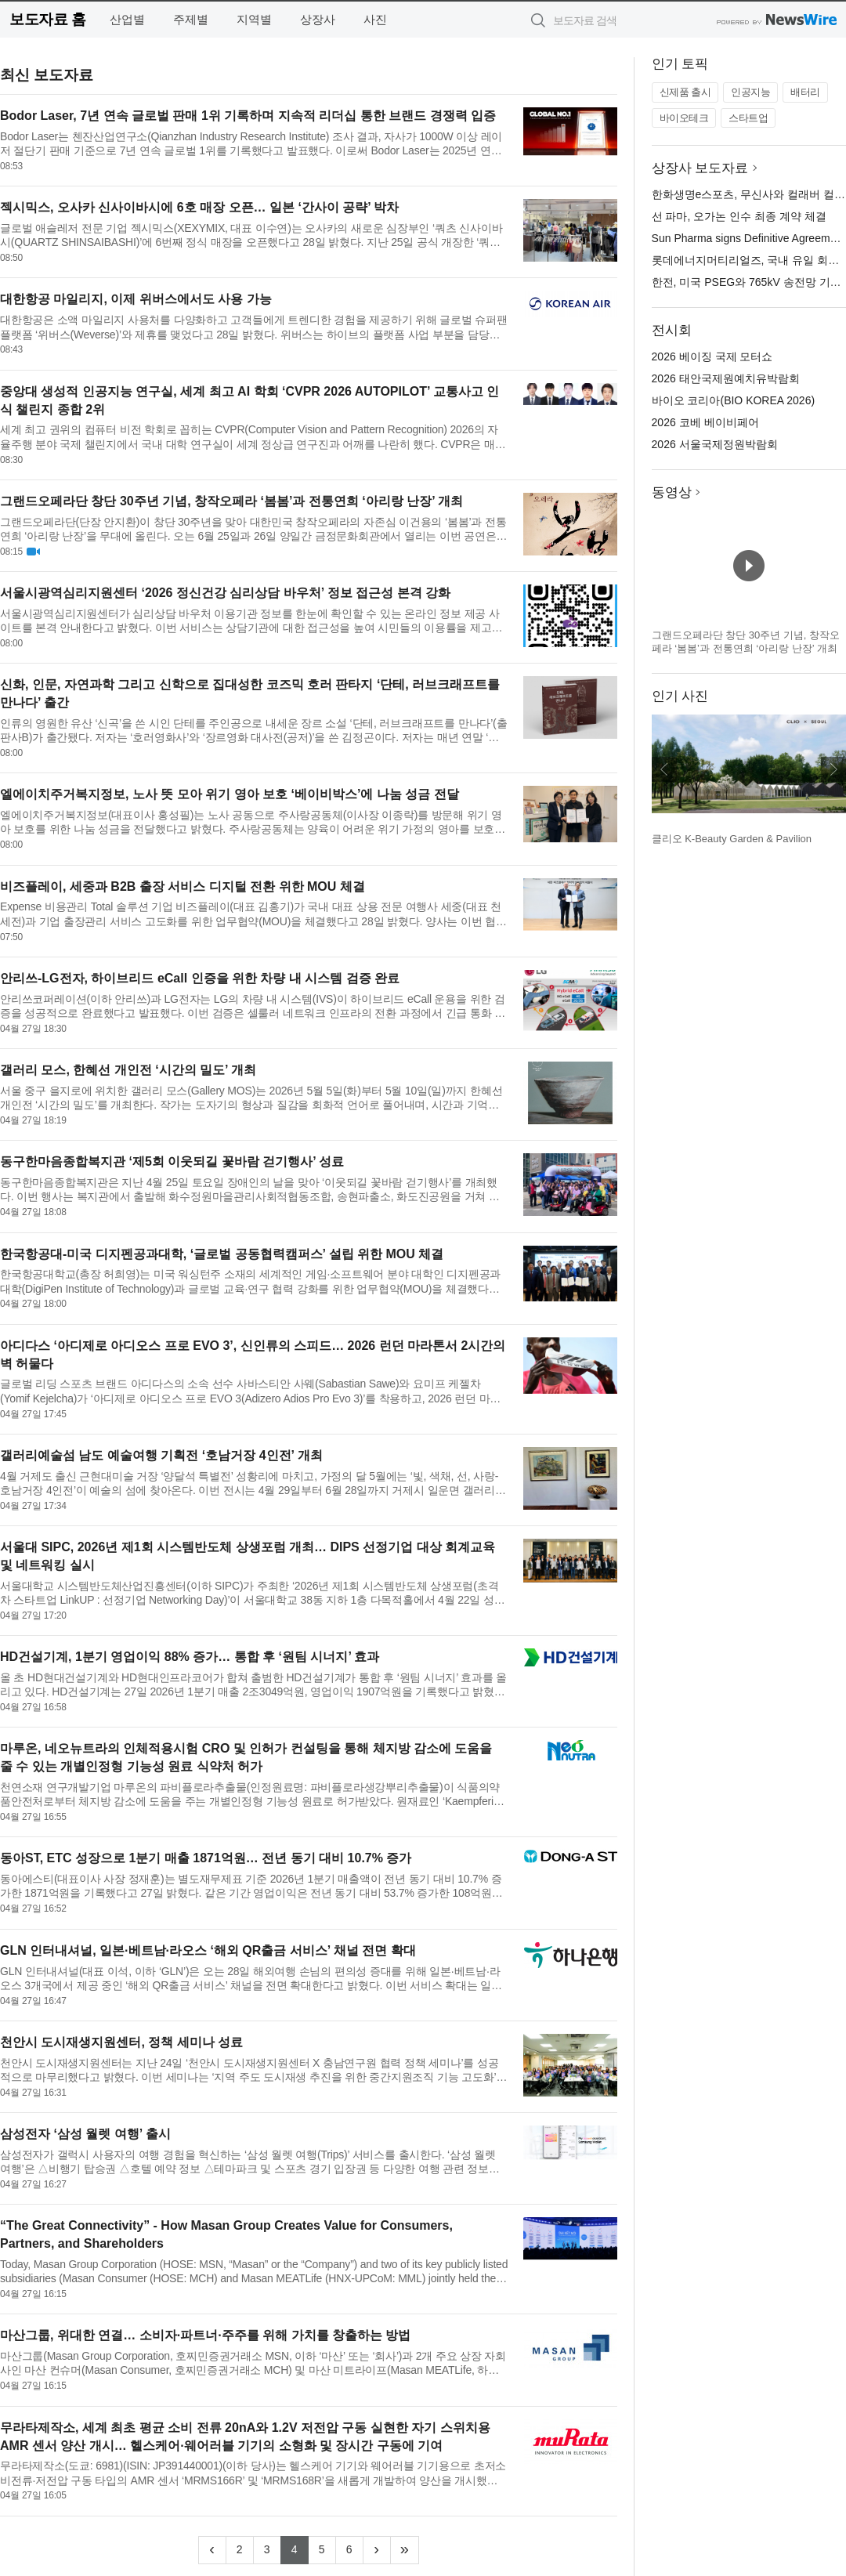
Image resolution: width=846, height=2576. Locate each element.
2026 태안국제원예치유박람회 (726, 378)
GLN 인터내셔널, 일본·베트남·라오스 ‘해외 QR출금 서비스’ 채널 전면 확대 (208, 1950)
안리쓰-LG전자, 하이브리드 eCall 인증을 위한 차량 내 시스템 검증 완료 (200, 978)
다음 (833, 769)
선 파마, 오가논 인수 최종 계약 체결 (739, 216)
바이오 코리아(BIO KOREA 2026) (733, 400)
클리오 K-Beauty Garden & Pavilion (732, 839)
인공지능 (750, 92)
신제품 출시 (685, 92)
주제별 (190, 19)
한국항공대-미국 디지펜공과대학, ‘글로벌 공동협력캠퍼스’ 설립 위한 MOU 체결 (221, 1254)
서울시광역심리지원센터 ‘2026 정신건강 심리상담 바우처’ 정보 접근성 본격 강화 (225, 592)
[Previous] (212, 2550)
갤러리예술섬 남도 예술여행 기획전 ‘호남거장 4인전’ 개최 (161, 1455)
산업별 (127, 19)
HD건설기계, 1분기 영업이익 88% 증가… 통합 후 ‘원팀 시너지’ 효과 (190, 1656)
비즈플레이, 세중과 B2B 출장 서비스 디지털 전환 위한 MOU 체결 (182, 886)
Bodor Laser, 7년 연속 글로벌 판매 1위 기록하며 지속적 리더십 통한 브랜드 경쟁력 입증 (248, 115)
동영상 (672, 492)
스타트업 (748, 118)
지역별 (254, 19)
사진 (375, 19)
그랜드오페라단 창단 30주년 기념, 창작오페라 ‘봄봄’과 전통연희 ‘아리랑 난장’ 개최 (231, 501)
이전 (664, 769)
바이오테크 (684, 118)
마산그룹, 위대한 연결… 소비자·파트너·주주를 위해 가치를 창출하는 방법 (205, 2335)
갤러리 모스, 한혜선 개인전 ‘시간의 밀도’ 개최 (128, 1069)
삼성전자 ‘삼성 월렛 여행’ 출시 (85, 2133)
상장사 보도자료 (700, 168)
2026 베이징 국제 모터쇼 (712, 356)
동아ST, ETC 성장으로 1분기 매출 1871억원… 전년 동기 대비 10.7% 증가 (205, 1858)
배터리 (805, 92)
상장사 (317, 19)
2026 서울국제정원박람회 (715, 444)
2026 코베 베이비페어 (705, 422)
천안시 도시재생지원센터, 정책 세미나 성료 (121, 2042)
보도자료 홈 (47, 19)
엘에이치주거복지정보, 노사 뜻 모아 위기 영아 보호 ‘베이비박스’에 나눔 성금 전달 (229, 794)
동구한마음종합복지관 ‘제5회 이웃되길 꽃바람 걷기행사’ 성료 (172, 1161)
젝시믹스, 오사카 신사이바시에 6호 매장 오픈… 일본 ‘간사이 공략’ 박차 (199, 207)
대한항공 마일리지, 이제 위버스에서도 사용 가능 (136, 299)
